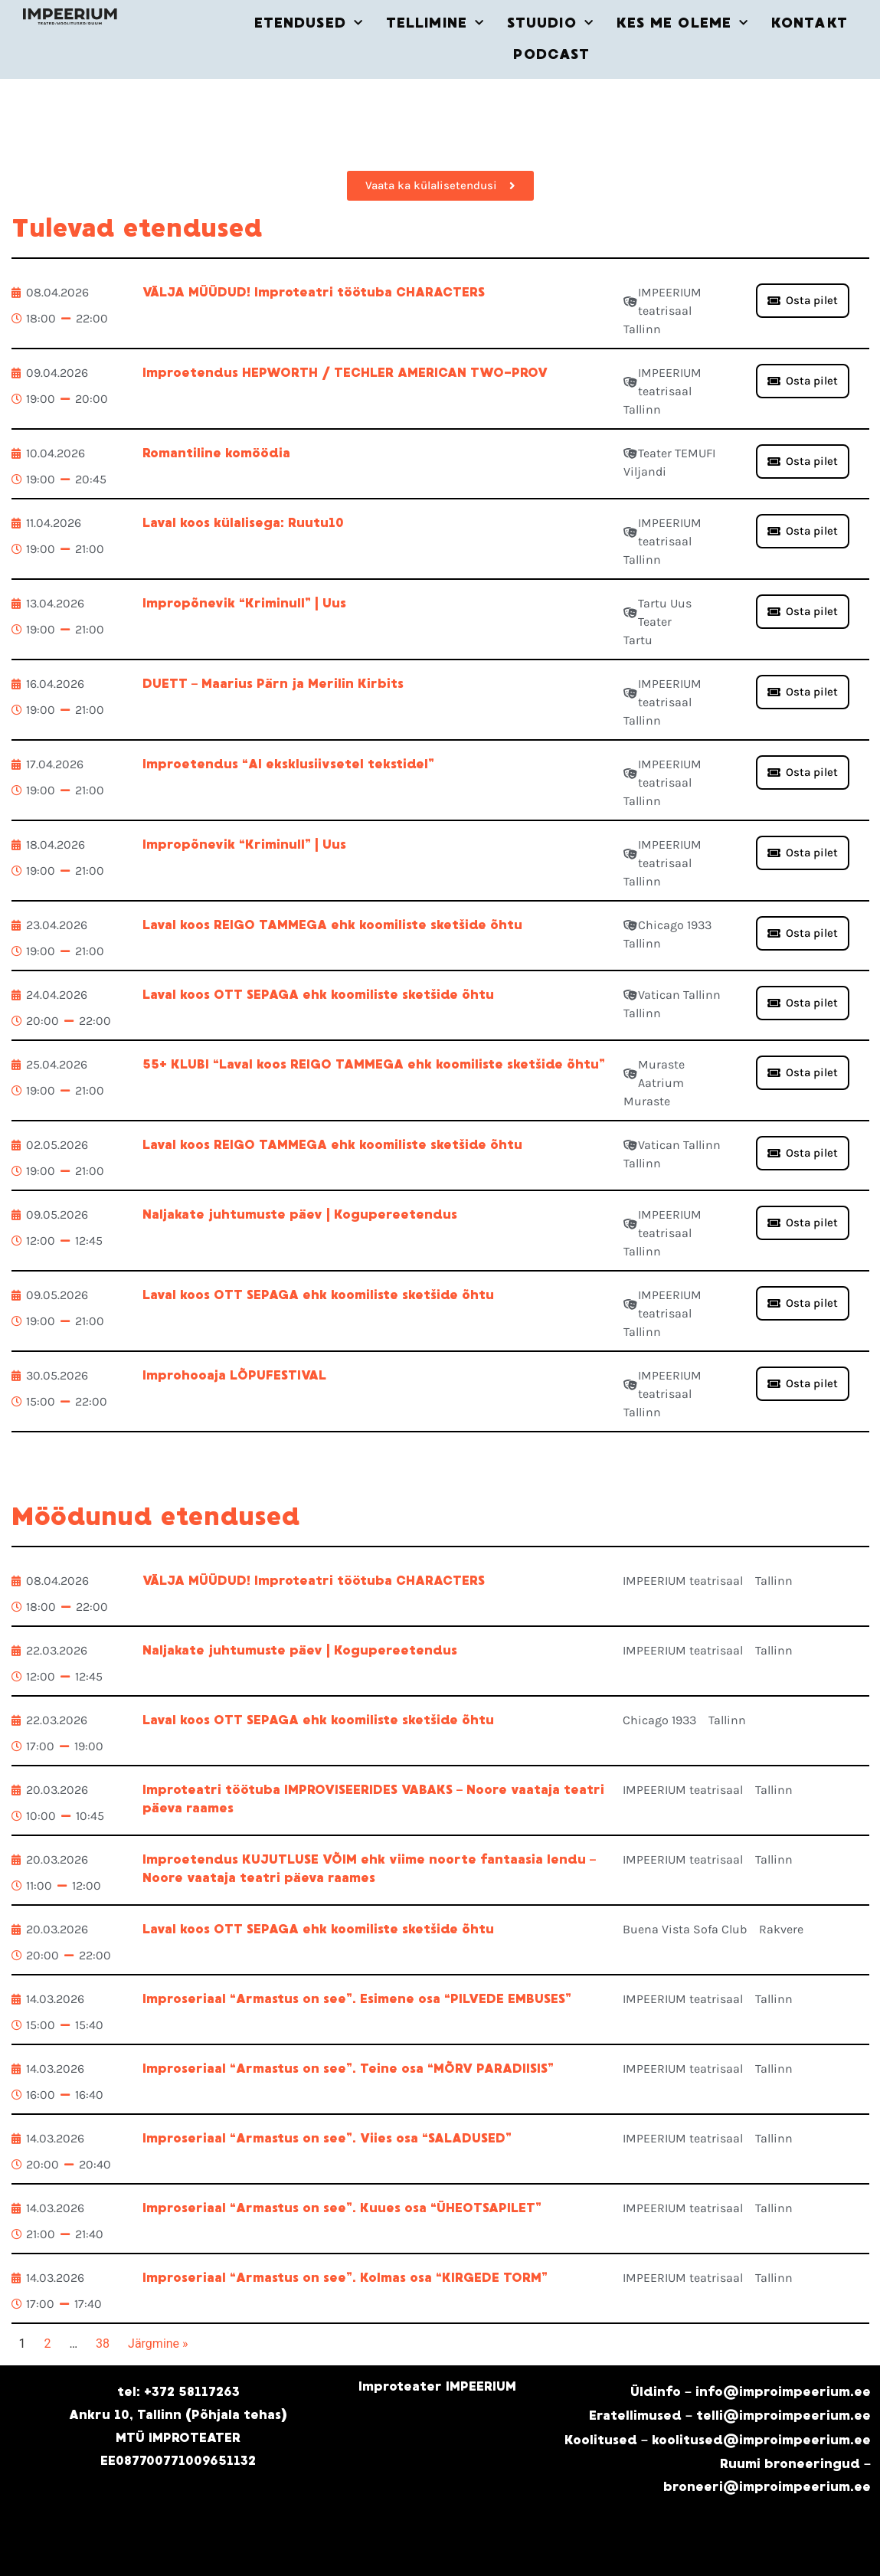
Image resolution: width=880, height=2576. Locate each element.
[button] (802, 1073)
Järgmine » (158, 2343)
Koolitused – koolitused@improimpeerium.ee (717, 2440)
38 (103, 2343)
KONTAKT (809, 23)
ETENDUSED (308, 23)
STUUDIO (550, 23)
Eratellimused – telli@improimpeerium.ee (730, 2415)
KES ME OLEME (682, 23)
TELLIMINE (435, 23)
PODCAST (551, 54)
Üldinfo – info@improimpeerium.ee (750, 2392)
